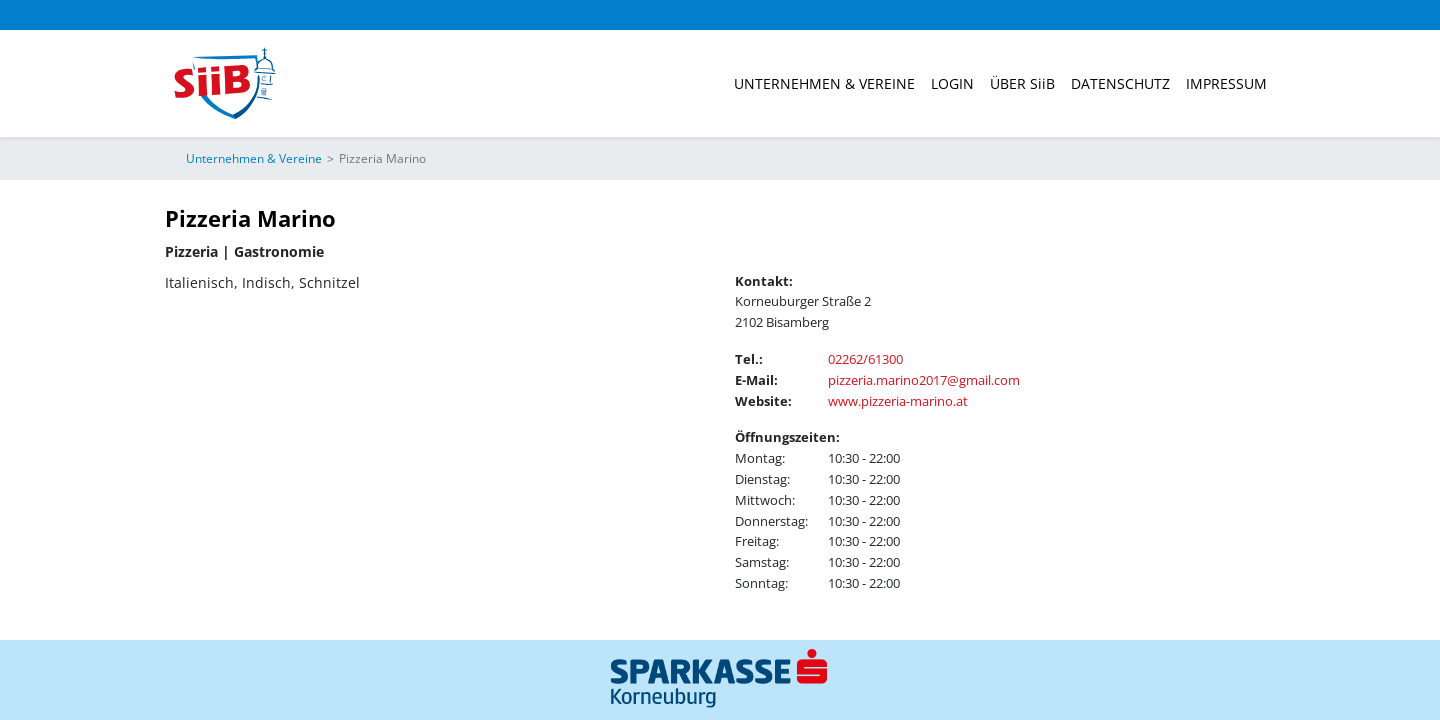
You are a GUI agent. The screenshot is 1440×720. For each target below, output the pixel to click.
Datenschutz (1120, 83)
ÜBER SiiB (1022, 83)
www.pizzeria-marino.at (898, 401)
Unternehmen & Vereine (824, 83)
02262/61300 (865, 359)
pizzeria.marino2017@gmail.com (924, 380)
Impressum (1226, 83)
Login (952, 83)
